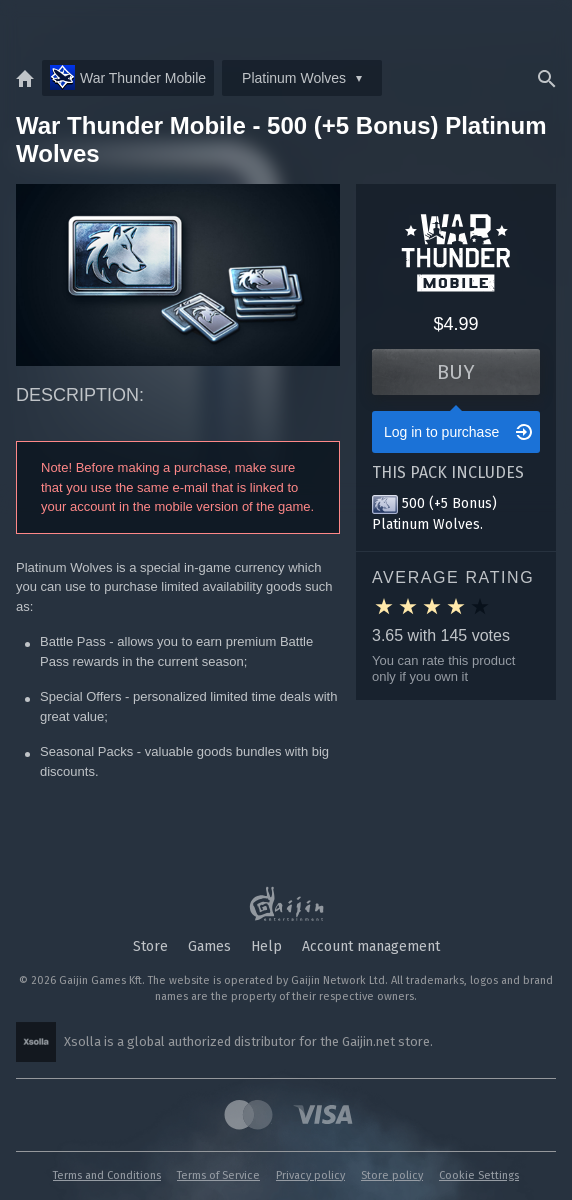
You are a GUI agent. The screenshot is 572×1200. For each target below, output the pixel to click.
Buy (456, 372)
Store (150, 946)
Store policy (392, 1175)
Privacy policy (310, 1175)
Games (209, 946)
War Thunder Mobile (128, 77)
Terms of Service (218, 1175)
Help (266, 946)
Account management (371, 946)
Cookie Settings (479, 1175)
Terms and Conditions (107, 1175)
